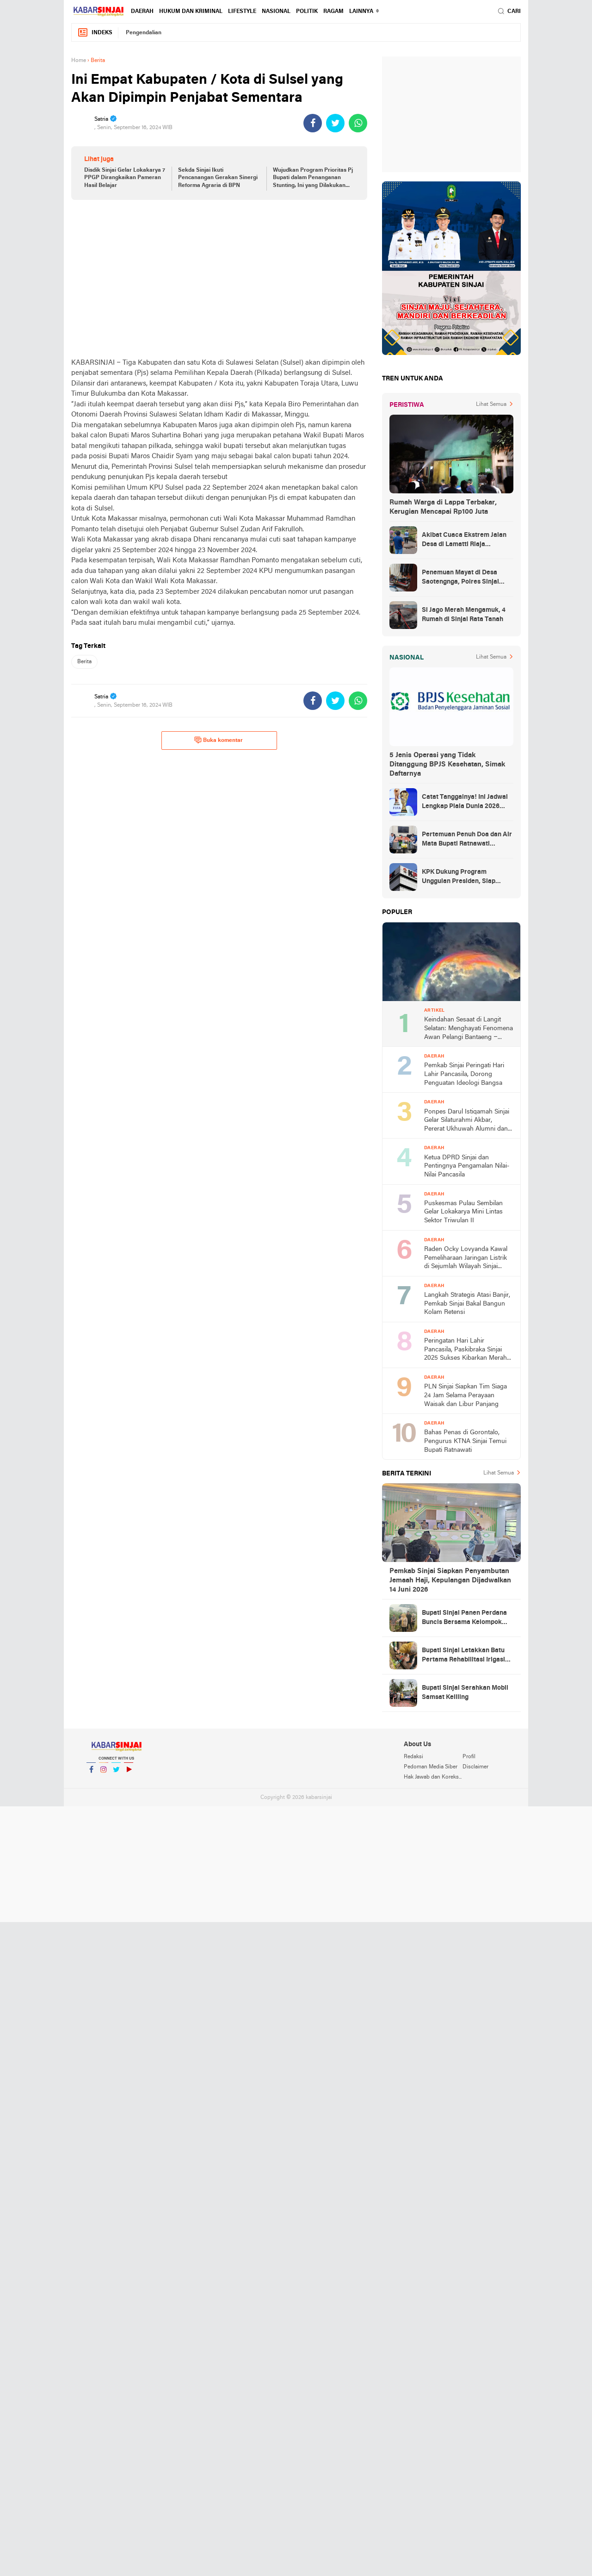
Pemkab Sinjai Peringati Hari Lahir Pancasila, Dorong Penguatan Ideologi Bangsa (464, 1074)
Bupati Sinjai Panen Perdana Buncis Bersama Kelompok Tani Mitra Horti (464, 1618)
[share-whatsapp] (358, 123)
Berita (84, 662)
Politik (307, 11)
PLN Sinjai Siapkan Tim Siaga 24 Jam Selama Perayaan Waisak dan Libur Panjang (465, 1395)
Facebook (91, 1773)
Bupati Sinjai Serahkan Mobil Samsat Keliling (465, 1693)
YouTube (128, 1773)
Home (78, 60)
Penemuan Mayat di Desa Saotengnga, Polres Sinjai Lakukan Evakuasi (460, 578)
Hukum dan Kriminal (190, 11)
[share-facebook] (312, 123)
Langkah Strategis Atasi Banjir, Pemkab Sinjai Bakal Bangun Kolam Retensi (467, 1304)
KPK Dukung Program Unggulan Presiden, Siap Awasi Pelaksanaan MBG (459, 877)
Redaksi (413, 1757)
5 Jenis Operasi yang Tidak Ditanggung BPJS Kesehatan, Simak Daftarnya (447, 765)
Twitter (116, 1773)
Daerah (142, 11)
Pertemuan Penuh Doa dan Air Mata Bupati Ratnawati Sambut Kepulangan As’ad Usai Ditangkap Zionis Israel (467, 840)
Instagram (103, 1773)
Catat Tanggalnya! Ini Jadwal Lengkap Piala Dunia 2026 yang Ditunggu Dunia (465, 802)
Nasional (276, 11)
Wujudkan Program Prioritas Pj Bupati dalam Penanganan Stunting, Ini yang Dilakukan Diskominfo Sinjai (313, 179)
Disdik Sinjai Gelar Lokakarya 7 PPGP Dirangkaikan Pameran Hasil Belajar (124, 178)
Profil (468, 1757)
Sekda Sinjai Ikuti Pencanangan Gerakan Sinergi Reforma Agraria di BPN (218, 178)
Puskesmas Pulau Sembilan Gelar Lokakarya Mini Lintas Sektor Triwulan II (463, 1212)
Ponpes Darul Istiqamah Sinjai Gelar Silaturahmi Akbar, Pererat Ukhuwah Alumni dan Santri (466, 1121)
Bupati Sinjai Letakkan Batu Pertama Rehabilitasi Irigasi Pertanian (463, 1656)
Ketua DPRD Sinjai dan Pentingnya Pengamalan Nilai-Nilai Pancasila (466, 1166)
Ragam (333, 11)
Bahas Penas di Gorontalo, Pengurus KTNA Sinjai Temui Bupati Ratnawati (465, 1441)
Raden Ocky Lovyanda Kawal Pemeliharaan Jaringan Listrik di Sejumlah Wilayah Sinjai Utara (465, 1258)
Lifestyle (242, 11)
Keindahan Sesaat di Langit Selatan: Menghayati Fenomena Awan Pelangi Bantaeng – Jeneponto (468, 1029)
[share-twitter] (335, 123)
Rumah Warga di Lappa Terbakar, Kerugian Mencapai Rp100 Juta (443, 507)
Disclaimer (475, 1767)
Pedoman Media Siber (430, 1767)
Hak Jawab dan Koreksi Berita (433, 1777)
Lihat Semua (491, 404)
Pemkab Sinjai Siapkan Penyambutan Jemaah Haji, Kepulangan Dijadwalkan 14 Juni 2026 (450, 1580)
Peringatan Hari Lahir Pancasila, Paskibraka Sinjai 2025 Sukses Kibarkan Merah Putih (465, 1350)
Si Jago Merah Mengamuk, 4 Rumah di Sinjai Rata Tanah (464, 615)
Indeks (94, 32)
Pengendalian (143, 33)
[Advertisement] (219, 278)
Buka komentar (218, 740)
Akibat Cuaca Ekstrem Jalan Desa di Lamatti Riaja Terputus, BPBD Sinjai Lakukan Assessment (464, 540)
